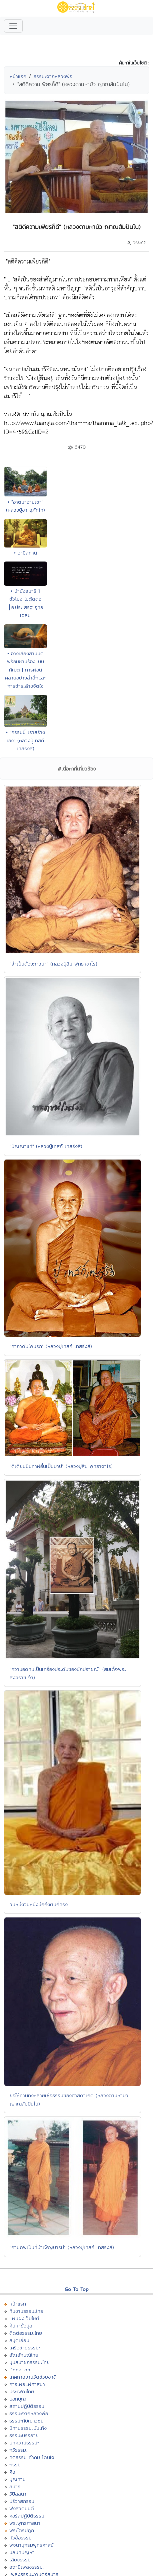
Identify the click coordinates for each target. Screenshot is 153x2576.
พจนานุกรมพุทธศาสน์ (31, 2544)
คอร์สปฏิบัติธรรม (26, 2515)
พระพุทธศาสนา (24, 2523)
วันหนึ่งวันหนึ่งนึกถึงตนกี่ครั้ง (39, 1904)
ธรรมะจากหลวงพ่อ (53, 76)
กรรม (15, 2464)
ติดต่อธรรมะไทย (25, 2332)
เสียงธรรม (20, 2559)
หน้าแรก (18, 76)
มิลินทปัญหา (22, 2552)
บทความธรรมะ (24, 2442)
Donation (19, 2369)
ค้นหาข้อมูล (20, 2325)
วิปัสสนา (17, 2493)
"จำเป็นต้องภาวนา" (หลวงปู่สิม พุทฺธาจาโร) (53, 963)
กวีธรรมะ (18, 2449)
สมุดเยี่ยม (19, 2340)
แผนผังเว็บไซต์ (24, 2318)
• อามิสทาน (25, 552)
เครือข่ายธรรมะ (24, 2347)
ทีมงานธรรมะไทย (26, 2311)
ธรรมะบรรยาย (24, 2435)
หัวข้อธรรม (20, 2537)
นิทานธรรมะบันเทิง (28, 2427)
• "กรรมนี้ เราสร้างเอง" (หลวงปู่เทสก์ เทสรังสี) (25, 740)
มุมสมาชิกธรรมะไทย (29, 2362)
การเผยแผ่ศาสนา (27, 2384)
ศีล (12, 2471)
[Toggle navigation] (13, 26)
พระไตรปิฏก (21, 2530)
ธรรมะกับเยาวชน (26, 2420)
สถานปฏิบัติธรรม (26, 2406)
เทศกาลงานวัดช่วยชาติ (33, 2376)
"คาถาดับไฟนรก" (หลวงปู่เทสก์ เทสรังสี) (51, 1346)
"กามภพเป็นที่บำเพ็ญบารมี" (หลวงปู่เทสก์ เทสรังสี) (62, 2247)
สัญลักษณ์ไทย (23, 2354)
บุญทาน (17, 2479)
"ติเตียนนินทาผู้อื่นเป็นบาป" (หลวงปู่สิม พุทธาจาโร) (61, 1466)
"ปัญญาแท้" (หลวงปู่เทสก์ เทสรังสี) (46, 1146)
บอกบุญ (17, 2398)
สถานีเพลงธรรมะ (26, 2566)
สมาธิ (14, 2486)
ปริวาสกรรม (21, 2501)
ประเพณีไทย (21, 2391)
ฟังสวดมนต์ (21, 2508)
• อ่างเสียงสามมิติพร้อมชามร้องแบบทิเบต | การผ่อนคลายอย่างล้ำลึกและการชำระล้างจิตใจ (25, 669)
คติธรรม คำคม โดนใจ (31, 2457)
